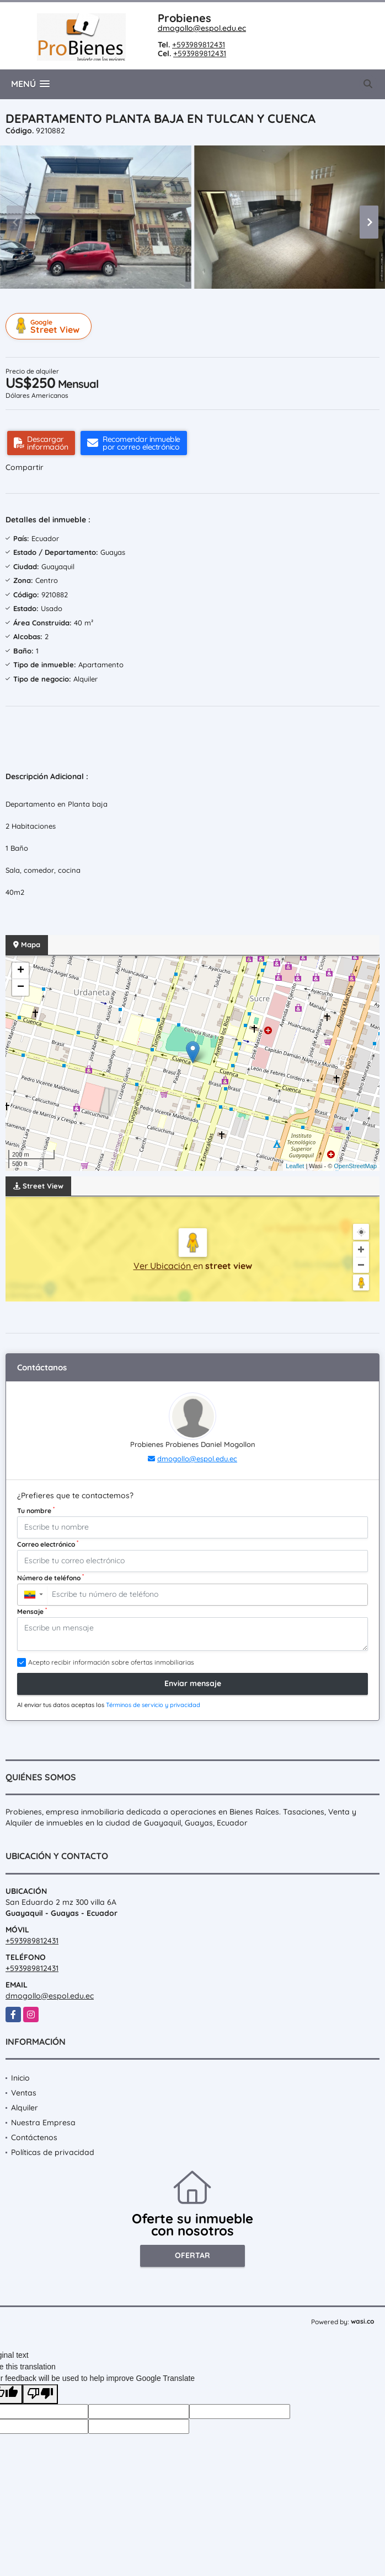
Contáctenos (34, 2137)
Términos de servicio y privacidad (153, 1705)
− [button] (20, 987)
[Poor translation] (40, 2394)
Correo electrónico (47, 1544)
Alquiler (24, 2108)
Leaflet (295, 1166)
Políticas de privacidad (52, 2152)
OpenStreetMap (355, 1166)
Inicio (20, 2078)
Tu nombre (36, 1510)
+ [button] (20, 971)
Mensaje (32, 1611)
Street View (50, 326)
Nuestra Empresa (43, 2122)
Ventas (23, 2093)
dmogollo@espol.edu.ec (202, 28)
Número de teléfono (50, 1577)
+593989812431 (198, 45)
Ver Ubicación (163, 1265)
